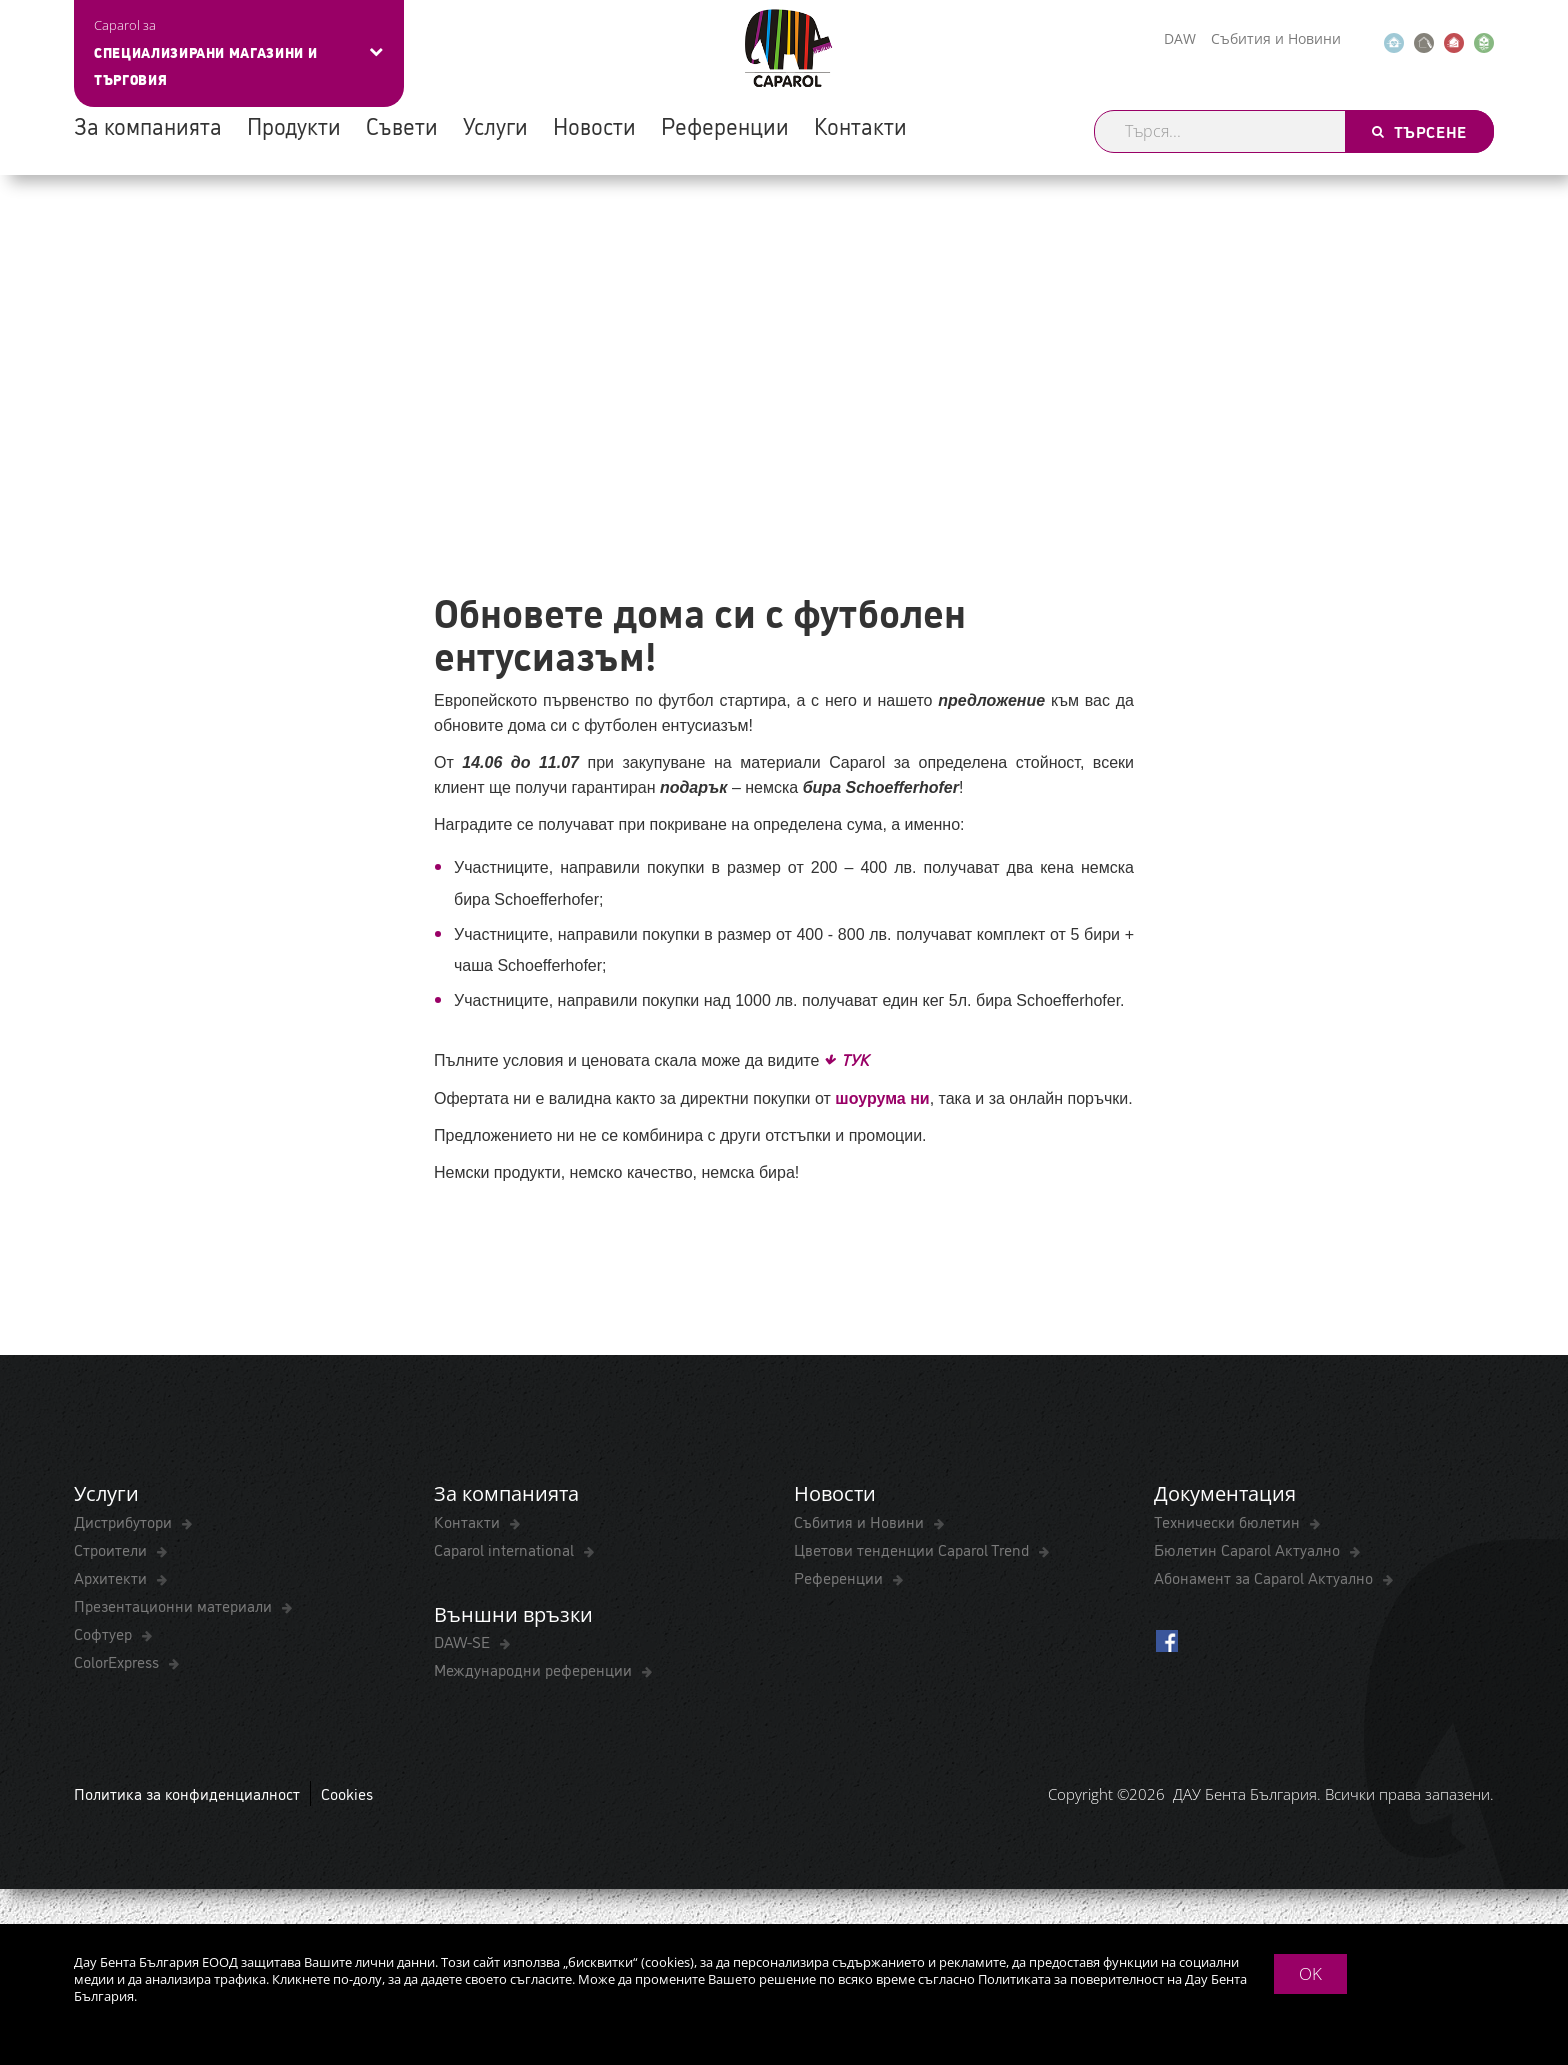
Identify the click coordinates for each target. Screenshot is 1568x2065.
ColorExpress (118, 1662)
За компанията (148, 125)
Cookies (347, 1795)
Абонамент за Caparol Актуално (1265, 1578)
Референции (725, 125)
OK (1310, 1973)
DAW (1180, 38)
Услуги (495, 125)
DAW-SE (464, 1643)
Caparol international (506, 1550)
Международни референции (535, 1671)
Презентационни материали (175, 1606)
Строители (112, 1550)
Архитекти (112, 1578)
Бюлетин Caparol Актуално (1249, 1550)
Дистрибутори (125, 1522)
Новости (594, 125)
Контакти (860, 125)
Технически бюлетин (1229, 1522)
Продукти (294, 125)
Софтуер (105, 1634)
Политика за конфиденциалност (187, 1795)
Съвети (402, 125)
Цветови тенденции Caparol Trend (913, 1550)
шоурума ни (882, 1098)
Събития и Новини (1276, 38)
